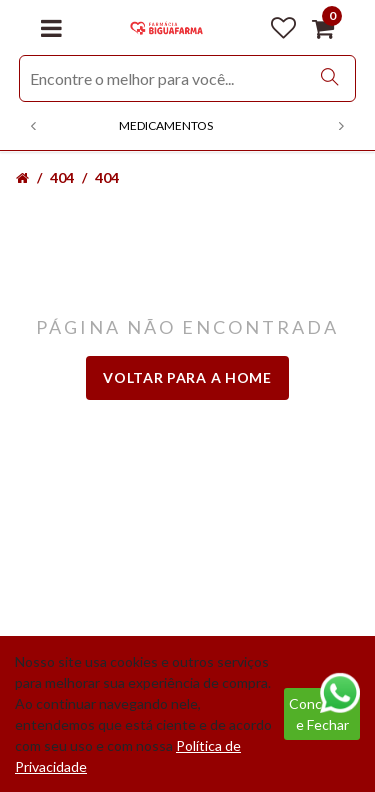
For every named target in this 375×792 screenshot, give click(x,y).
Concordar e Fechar (322, 714)
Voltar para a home (187, 377)
